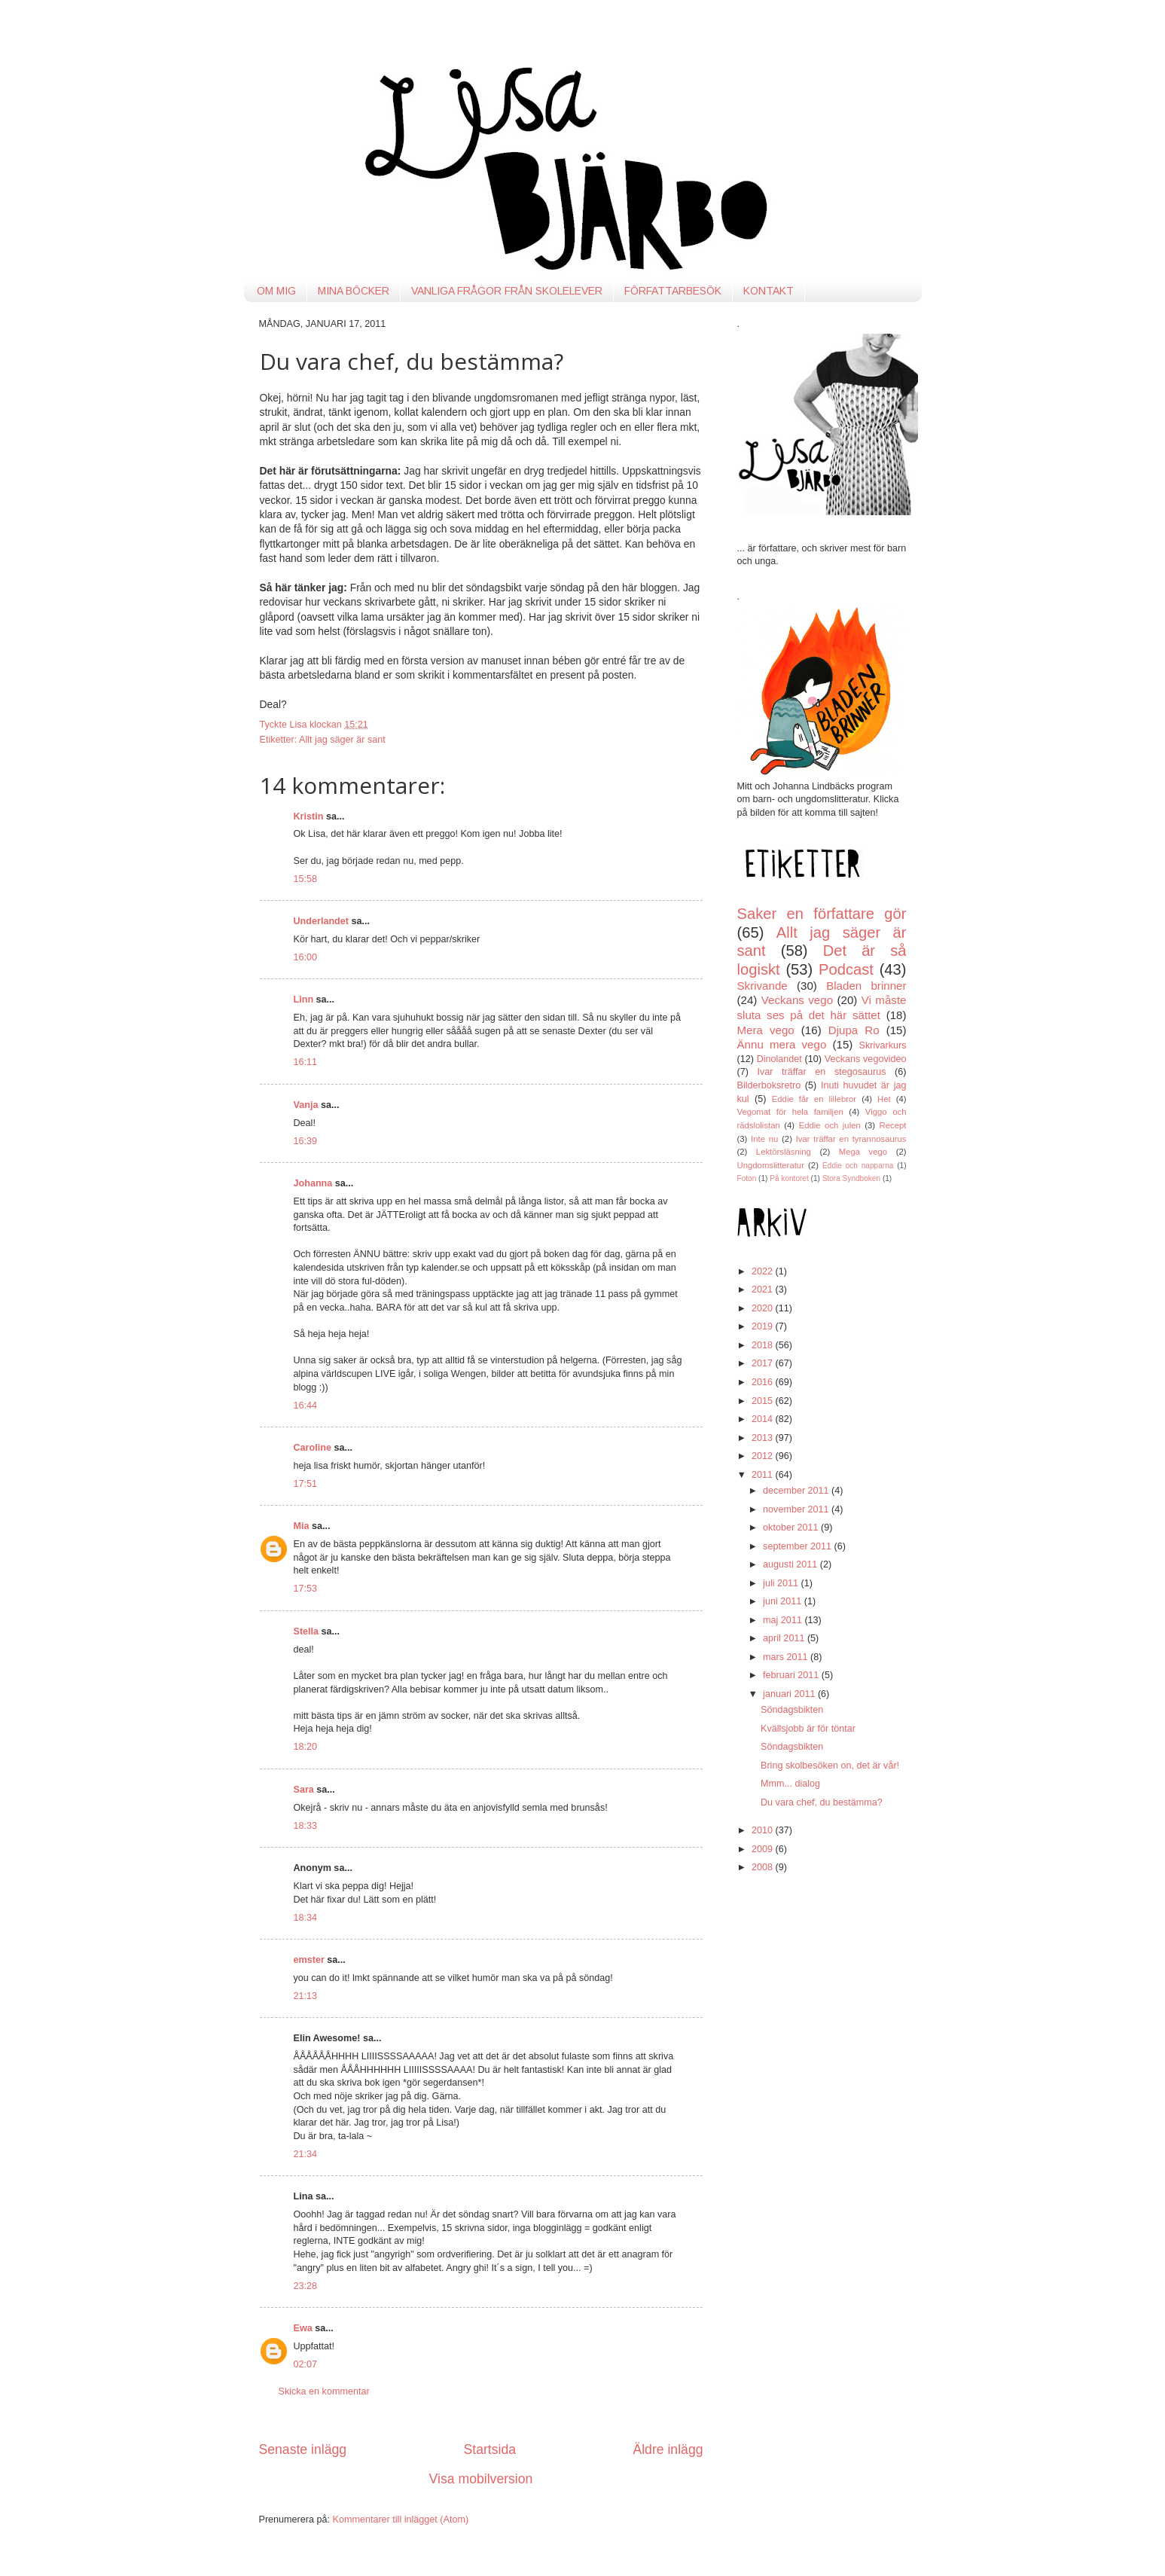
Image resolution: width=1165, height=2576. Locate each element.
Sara (304, 1789)
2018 (764, 1345)
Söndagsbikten (792, 1710)
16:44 (306, 1405)
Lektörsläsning (783, 1151)
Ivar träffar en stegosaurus (822, 1072)
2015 (764, 1401)
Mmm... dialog (790, 1783)
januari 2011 (790, 1694)
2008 (764, 1867)
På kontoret (789, 1178)
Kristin (309, 816)
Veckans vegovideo (866, 1059)
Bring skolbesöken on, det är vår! (830, 1765)
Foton (747, 1178)
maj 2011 (783, 1620)
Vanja (306, 1105)
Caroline (312, 1447)
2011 (764, 1475)
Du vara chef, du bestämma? (822, 1802)
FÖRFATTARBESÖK (672, 291)
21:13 (306, 1996)
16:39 (306, 1141)
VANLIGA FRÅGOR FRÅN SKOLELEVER (506, 291)
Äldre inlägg (668, 2449)
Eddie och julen (830, 1125)
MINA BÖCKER (353, 291)
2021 (764, 1289)
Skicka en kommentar (324, 2391)
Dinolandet (779, 1059)
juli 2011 (782, 1583)
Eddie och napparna (857, 1165)
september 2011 (798, 1546)
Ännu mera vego (782, 1044)
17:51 (306, 1484)
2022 (764, 1271)
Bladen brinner (866, 985)
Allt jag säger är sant (342, 739)
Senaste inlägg (303, 2449)
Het (884, 1098)
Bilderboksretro (769, 1085)
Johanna (313, 1183)
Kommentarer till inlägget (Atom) (401, 2519)
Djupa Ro (854, 1030)
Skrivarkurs (883, 1045)
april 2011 (785, 1638)
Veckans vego (797, 999)
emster (309, 1960)
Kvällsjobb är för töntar (808, 1728)
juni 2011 (783, 1601)
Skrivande (762, 985)
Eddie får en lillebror (814, 1098)
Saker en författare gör (822, 913)
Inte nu (764, 1138)
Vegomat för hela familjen (790, 1111)
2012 (764, 1456)
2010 (764, 1830)
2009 (764, 1849)
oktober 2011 (792, 1527)
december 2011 (797, 1490)
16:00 (306, 957)
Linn (304, 999)
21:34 (306, 2154)
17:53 (306, 1588)
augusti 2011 (791, 1564)
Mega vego (863, 1151)
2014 (764, 1419)
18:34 (306, 1917)
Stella (306, 1631)
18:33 (306, 1826)
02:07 (306, 2364)
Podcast (846, 969)
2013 (764, 1438)
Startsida (489, 2449)
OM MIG (276, 291)
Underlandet (321, 921)
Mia (302, 1526)
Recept (893, 1125)
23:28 (306, 2286)
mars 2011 (786, 1657)
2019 (764, 1326)
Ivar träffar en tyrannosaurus (851, 1138)
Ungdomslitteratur (770, 1165)
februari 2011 (792, 1675)
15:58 (306, 879)
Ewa (303, 2328)
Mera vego (765, 1030)
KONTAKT (768, 291)
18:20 (306, 1746)
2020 (764, 1308)
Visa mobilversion (481, 2478)
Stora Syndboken (851, 1178)
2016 (764, 1382)
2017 (764, 1363)
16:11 (306, 1062)
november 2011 (797, 1509)
